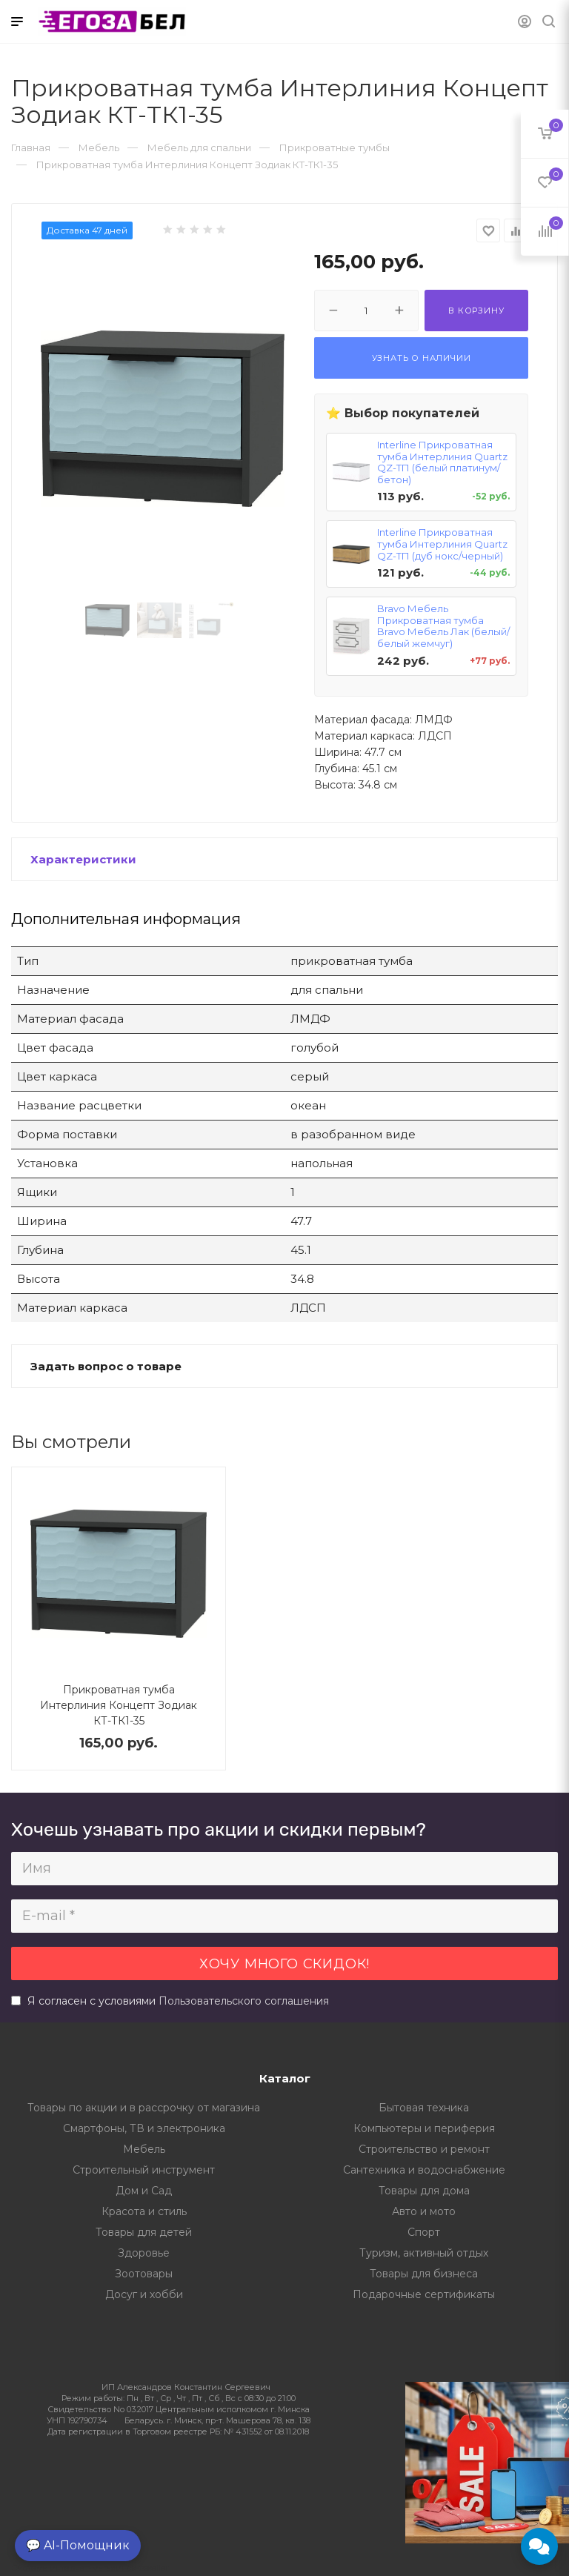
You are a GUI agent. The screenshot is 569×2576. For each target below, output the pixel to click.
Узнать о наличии (421, 358)
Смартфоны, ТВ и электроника (144, 2128)
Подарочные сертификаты (424, 2294)
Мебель (144, 2149)
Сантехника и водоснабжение (424, 2170)
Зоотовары (144, 2273)
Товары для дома (424, 2190)
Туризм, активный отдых (423, 2253)
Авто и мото (424, 2211)
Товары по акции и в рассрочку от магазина (143, 2107)
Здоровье (144, 2253)
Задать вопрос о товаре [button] (106, 1366)
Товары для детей (144, 2232)
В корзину (476, 310)
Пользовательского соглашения (244, 2001)
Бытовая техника (424, 2107)
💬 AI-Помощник (78, 2545)
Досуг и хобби (144, 2294)
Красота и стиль (144, 2211)
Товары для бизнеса (424, 2273)
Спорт (423, 2232)
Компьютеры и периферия (424, 2128)
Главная (30, 147)
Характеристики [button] (83, 859)
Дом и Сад (144, 2190)
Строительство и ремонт (424, 2149)
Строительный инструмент (144, 2170)
